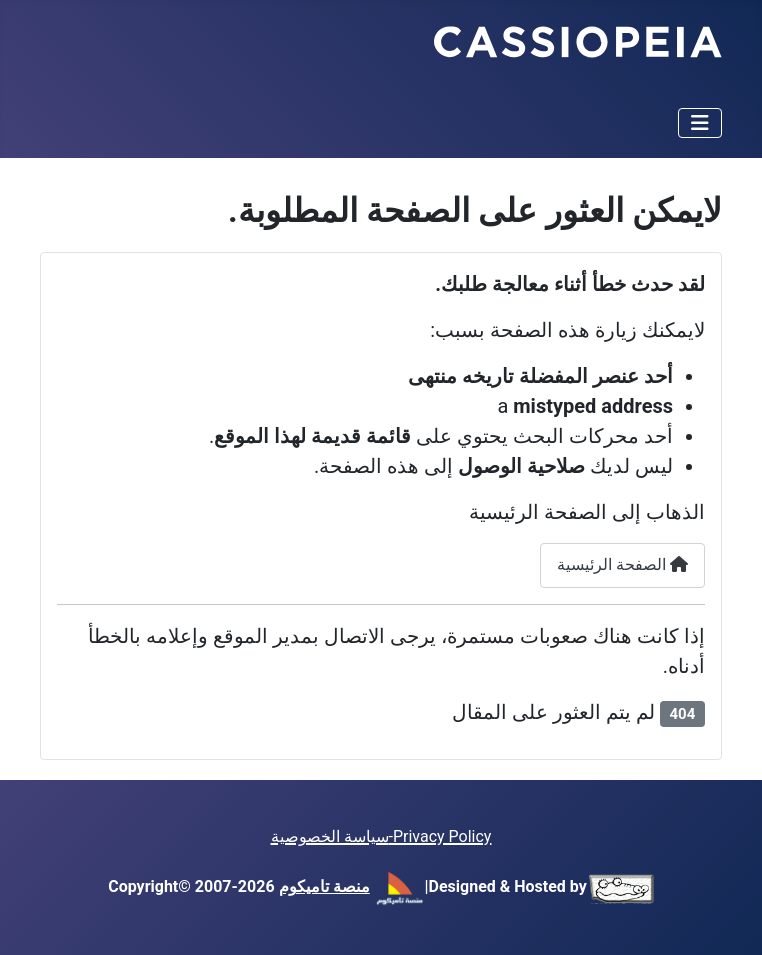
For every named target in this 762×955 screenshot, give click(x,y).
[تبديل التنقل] (700, 123)
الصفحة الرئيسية (622, 564)
